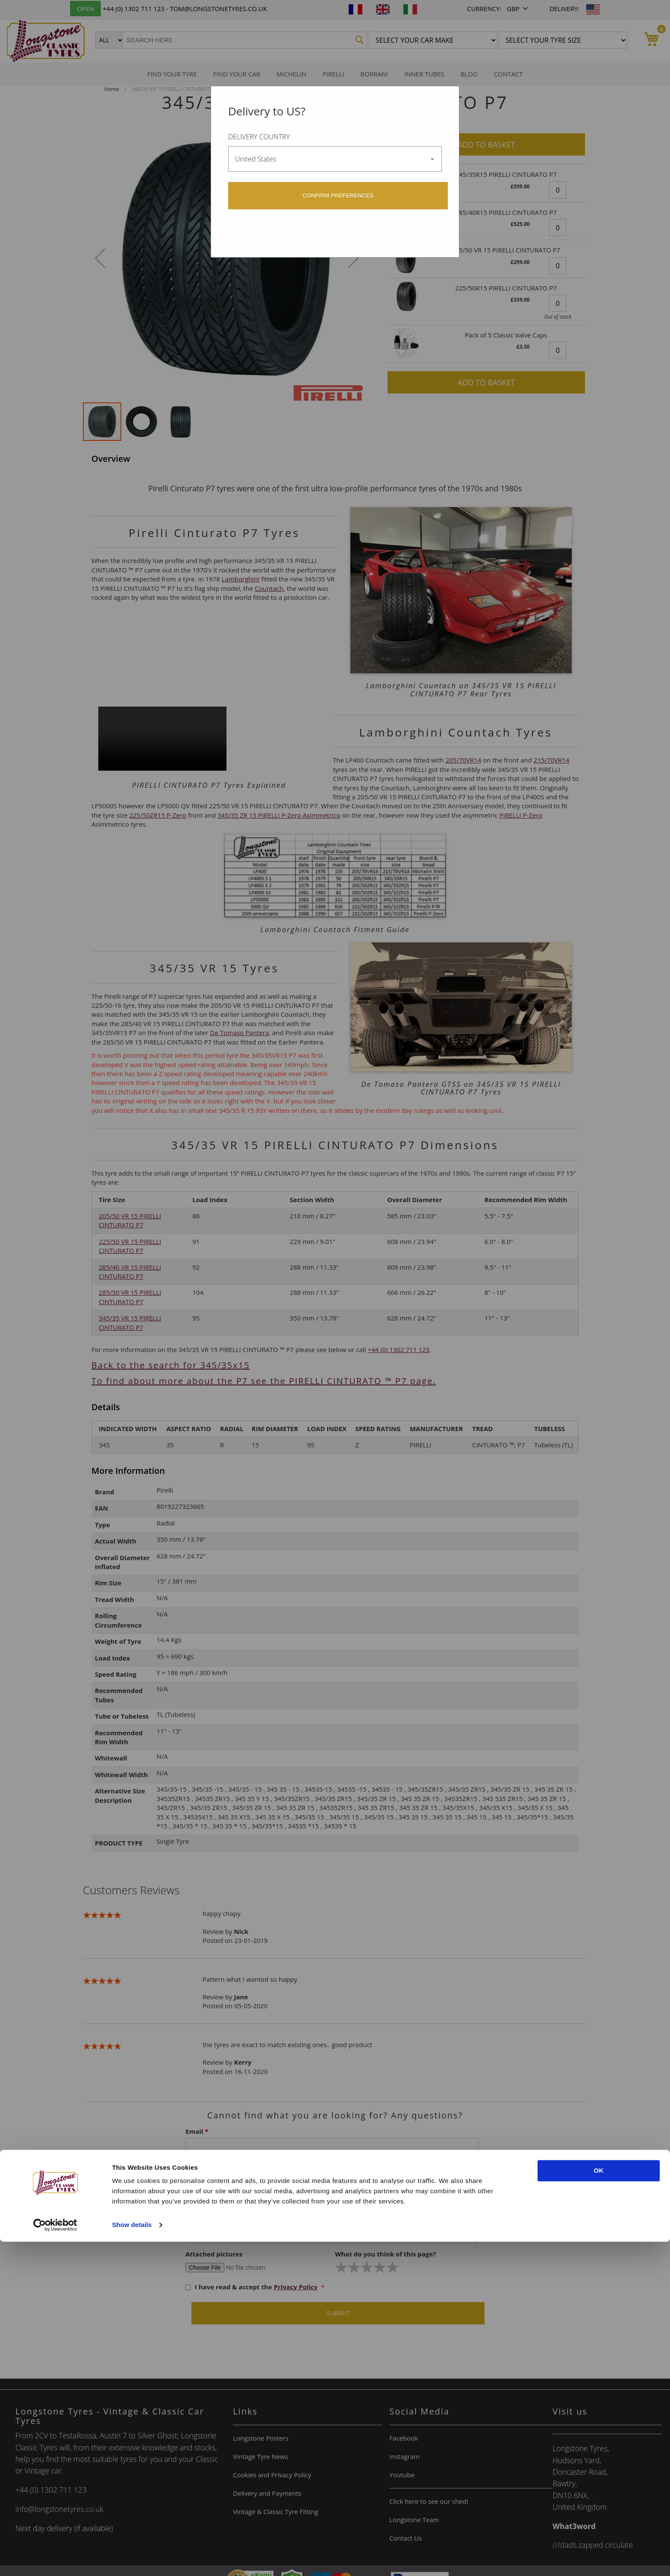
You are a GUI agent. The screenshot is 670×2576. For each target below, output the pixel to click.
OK (599, 2505)
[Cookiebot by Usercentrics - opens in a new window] (55, 2559)
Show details (132, 2559)
